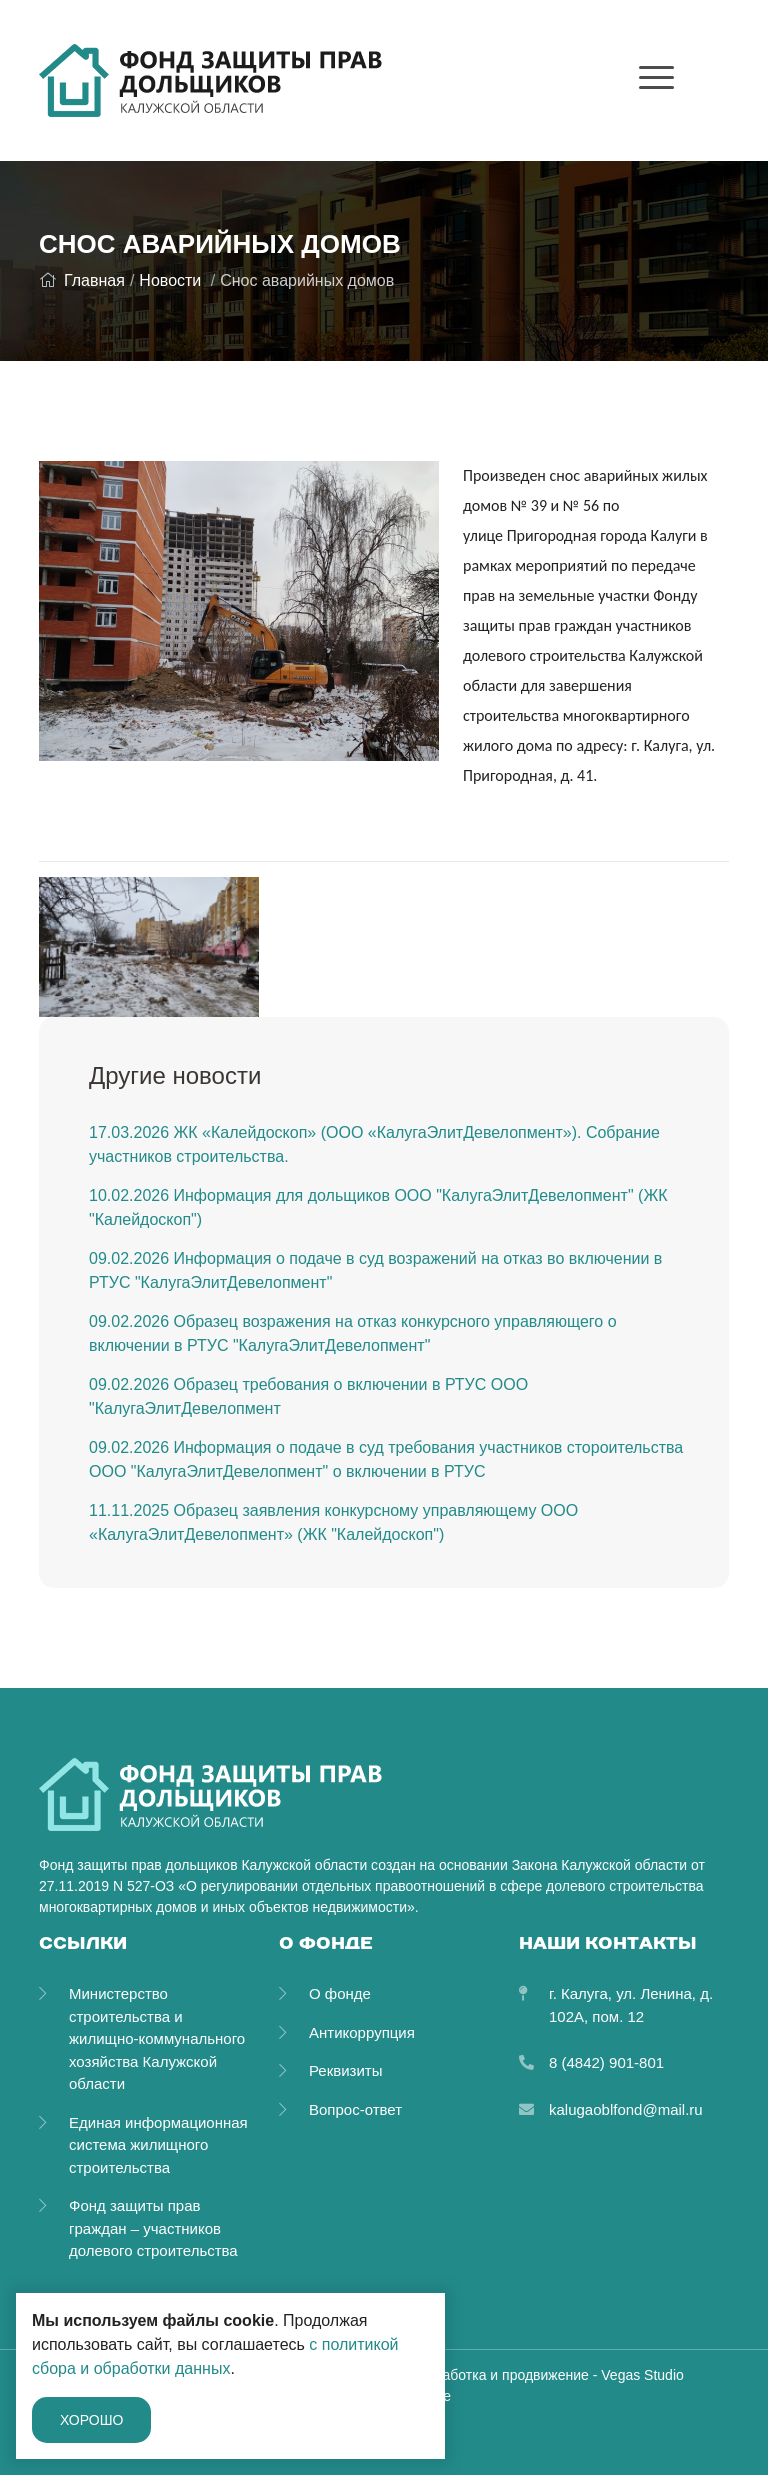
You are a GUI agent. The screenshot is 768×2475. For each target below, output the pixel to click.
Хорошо (91, 2420)
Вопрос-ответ (355, 2109)
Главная (82, 280)
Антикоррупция (362, 2032)
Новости (170, 280)
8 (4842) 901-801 (606, 2062)
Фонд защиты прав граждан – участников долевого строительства (153, 2228)
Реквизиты (346, 2070)
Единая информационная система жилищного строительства (158, 2145)
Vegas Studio (642, 2375)
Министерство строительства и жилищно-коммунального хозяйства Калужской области (157, 2038)
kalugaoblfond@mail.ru (626, 2109)
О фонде (340, 1993)
